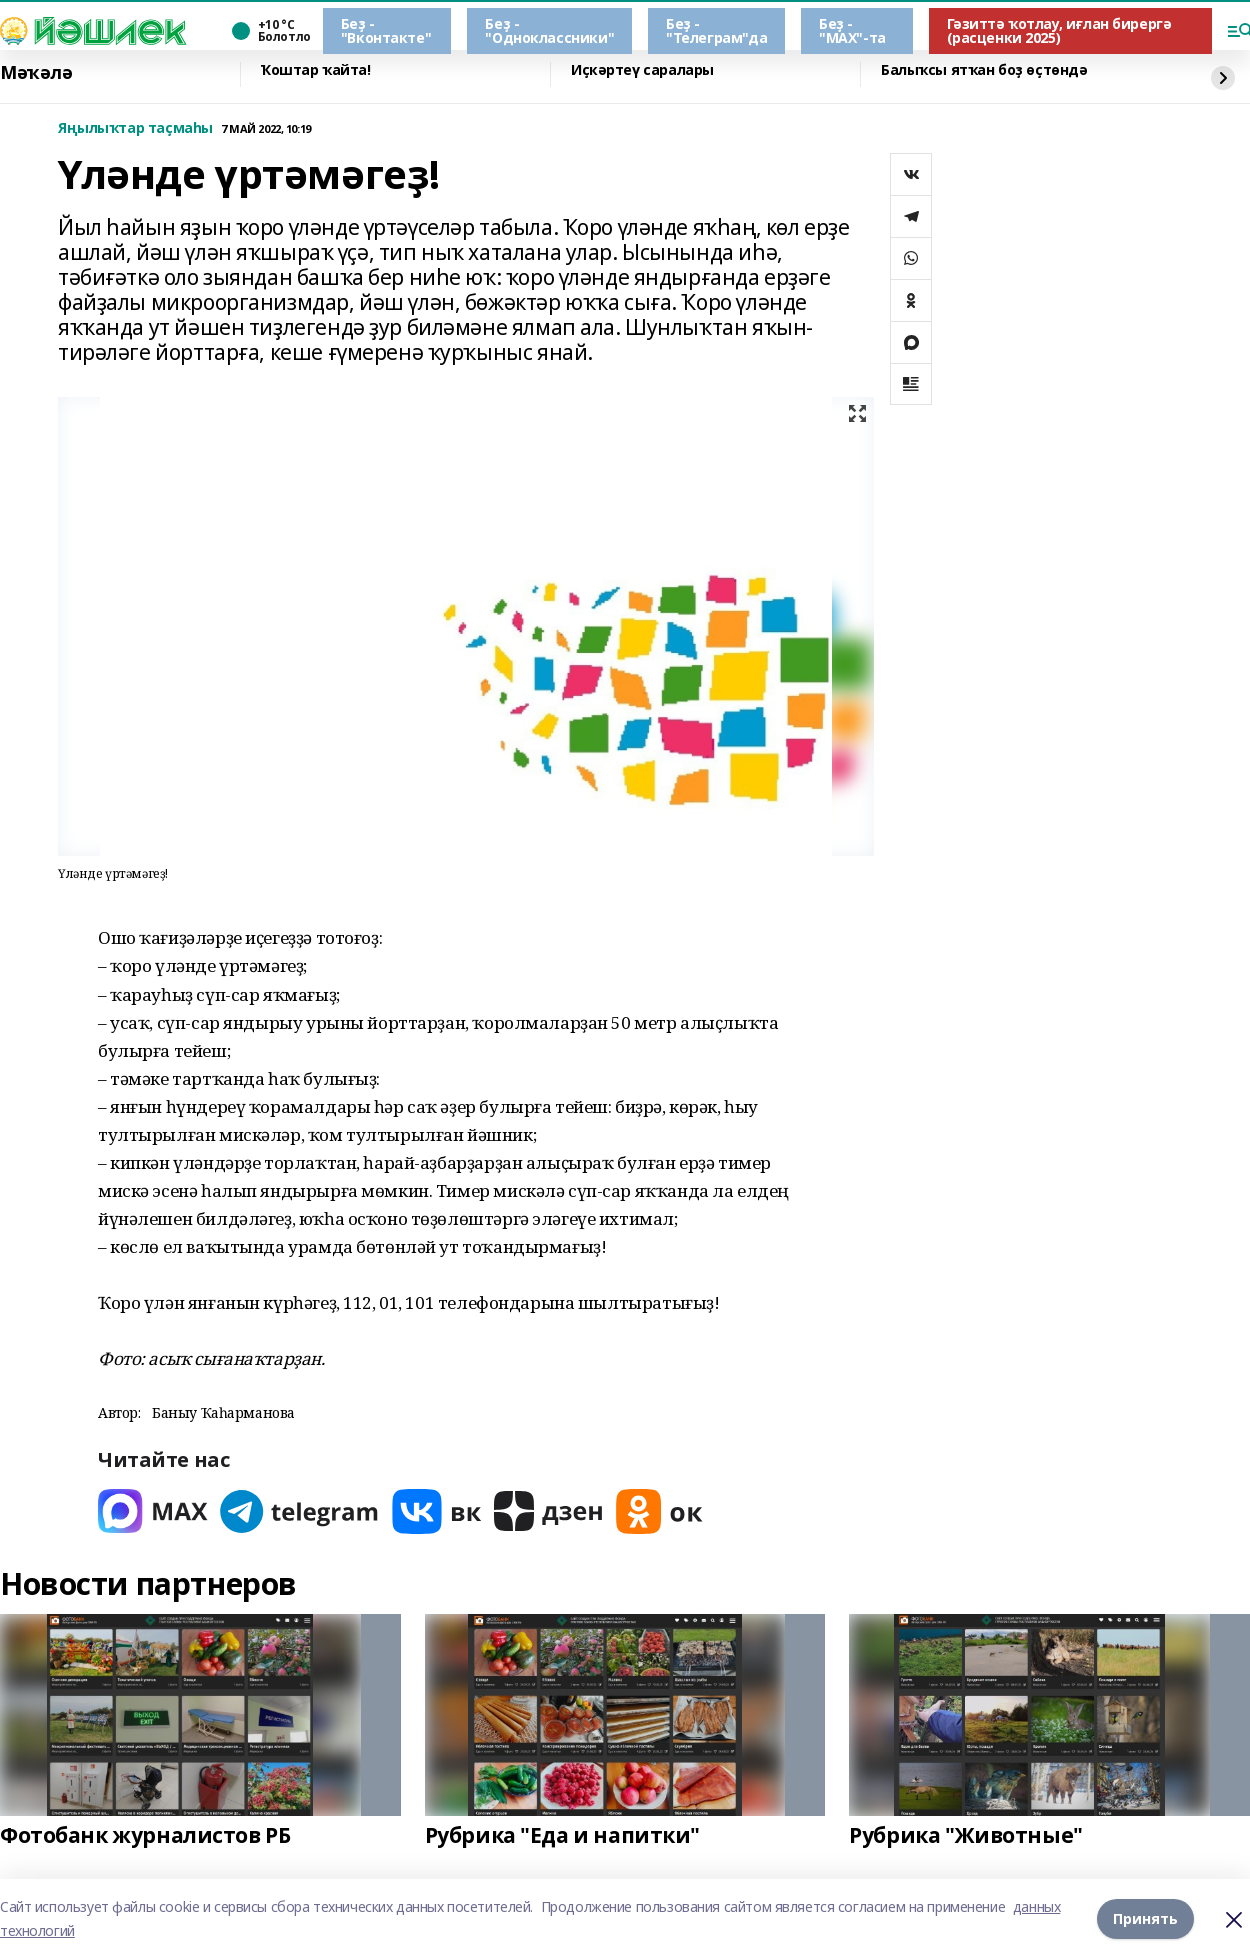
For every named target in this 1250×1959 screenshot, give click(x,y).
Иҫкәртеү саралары (642, 70)
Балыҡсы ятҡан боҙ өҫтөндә (984, 70)
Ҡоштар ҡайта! (316, 70)
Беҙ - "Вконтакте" (386, 30)
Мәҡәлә (36, 72)
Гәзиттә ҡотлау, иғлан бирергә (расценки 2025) (1059, 30)
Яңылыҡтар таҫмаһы (135, 128)
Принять (1145, 1918)
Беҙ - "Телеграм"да (716, 30)
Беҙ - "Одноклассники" (549, 30)
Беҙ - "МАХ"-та (852, 30)
